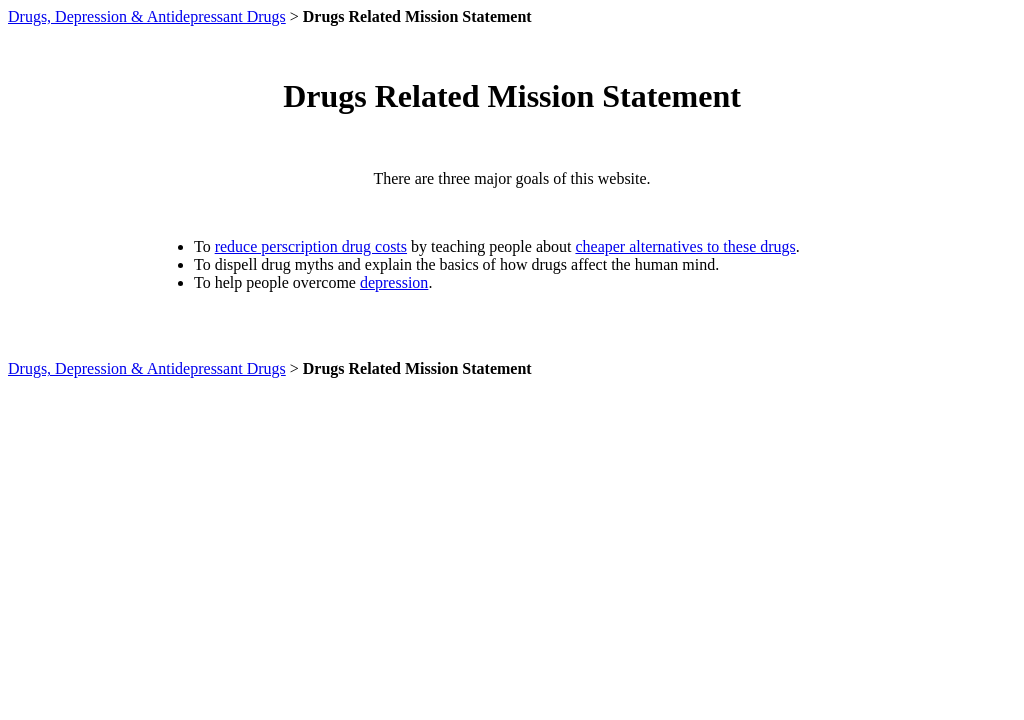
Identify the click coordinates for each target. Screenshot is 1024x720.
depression (394, 282)
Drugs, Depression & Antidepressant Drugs (147, 16)
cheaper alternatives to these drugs (685, 246)
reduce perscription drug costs (311, 246)
